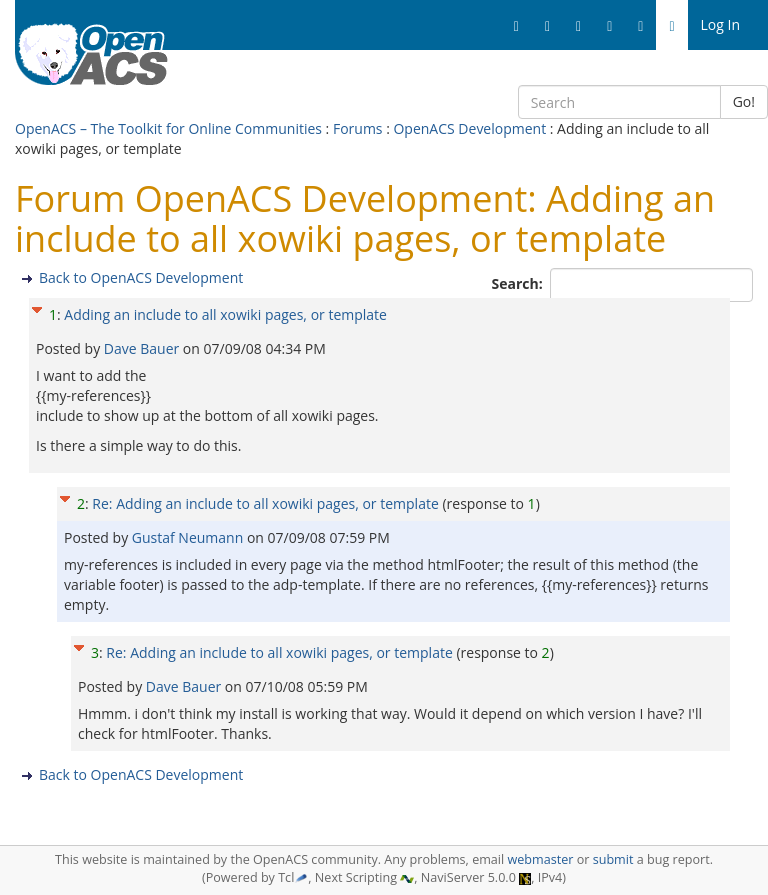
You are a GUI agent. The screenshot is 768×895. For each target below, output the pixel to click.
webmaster (540, 859)
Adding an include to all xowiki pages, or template (225, 314)
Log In (720, 24)
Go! (744, 101)
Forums (358, 128)
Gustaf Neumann (189, 537)
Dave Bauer (143, 348)
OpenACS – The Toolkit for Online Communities (168, 128)
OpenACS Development (469, 128)
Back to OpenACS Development (141, 277)
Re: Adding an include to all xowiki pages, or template (265, 503)
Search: (519, 283)
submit (613, 859)
